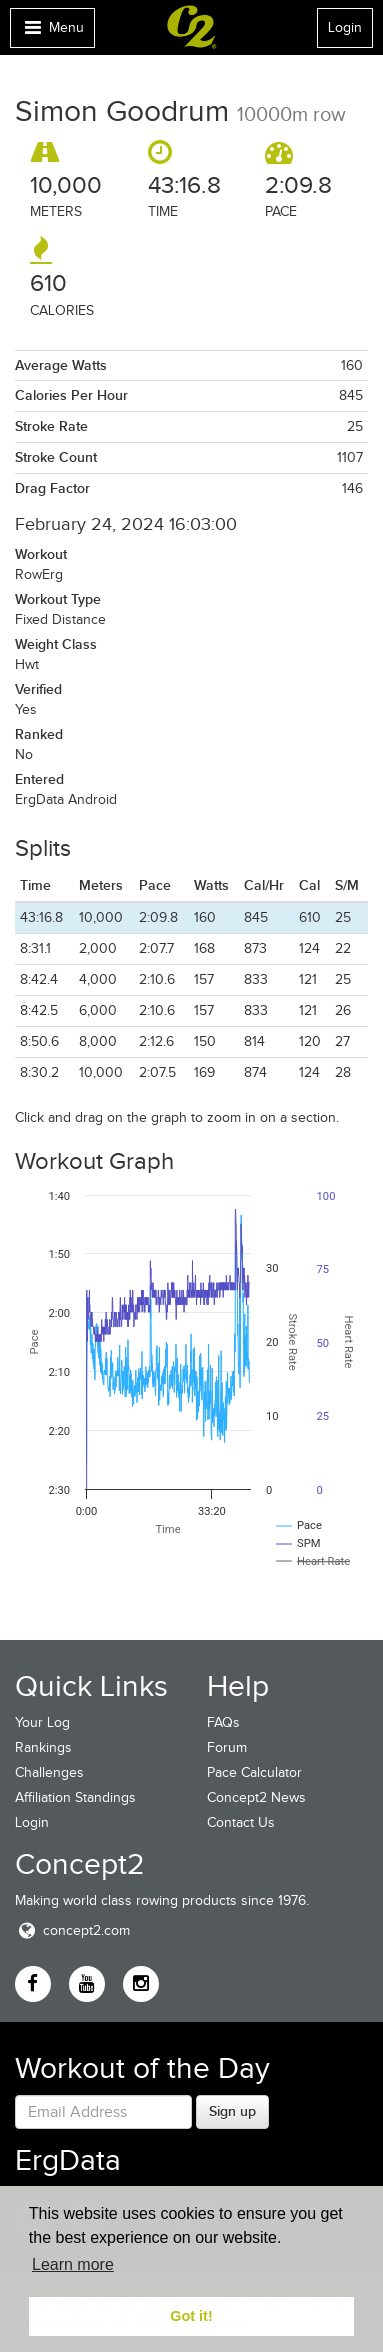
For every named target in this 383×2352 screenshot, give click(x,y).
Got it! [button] (191, 2316)
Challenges (49, 1772)
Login (345, 27)
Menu (52, 32)
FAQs (223, 1722)
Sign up (232, 2111)
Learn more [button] (73, 2264)
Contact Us (241, 1822)
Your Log (42, 1722)
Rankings (43, 1747)
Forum (227, 1747)
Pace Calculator (254, 1772)
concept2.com (72, 1930)
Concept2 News (256, 1797)
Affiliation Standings (75, 1797)
